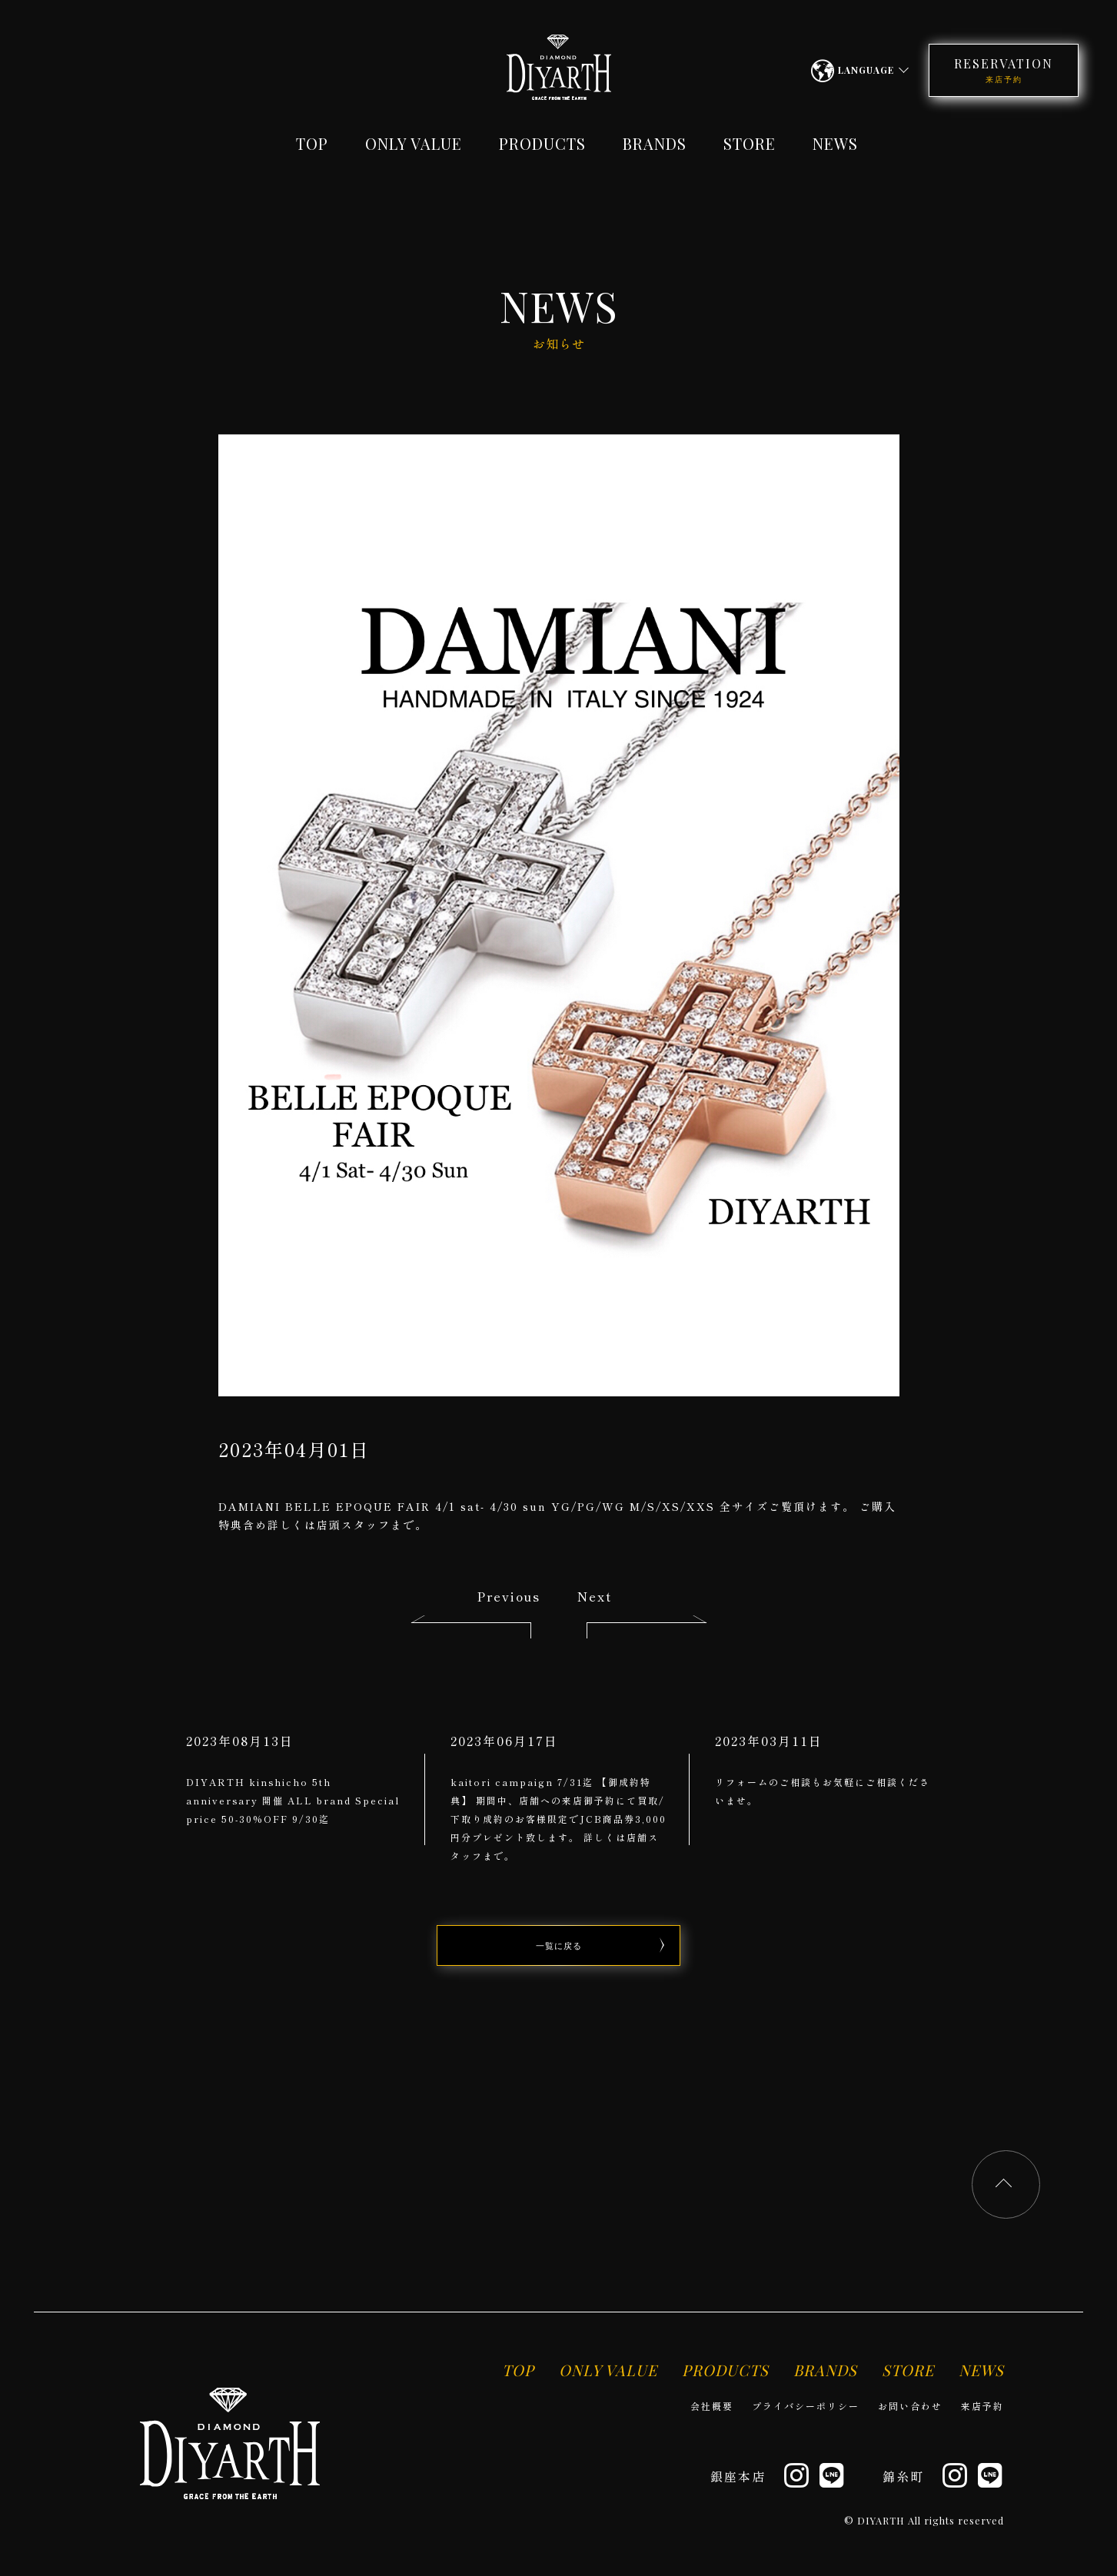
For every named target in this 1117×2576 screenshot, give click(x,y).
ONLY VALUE (413, 143)
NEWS (835, 143)
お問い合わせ (910, 2405)
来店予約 (982, 2405)
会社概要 (711, 2405)
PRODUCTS (542, 143)
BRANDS (654, 143)
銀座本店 (738, 2476)
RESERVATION (1003, 69)
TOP (312, 143)
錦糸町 (903, 2476)
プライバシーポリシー (805, 2405)
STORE (749, 143)
